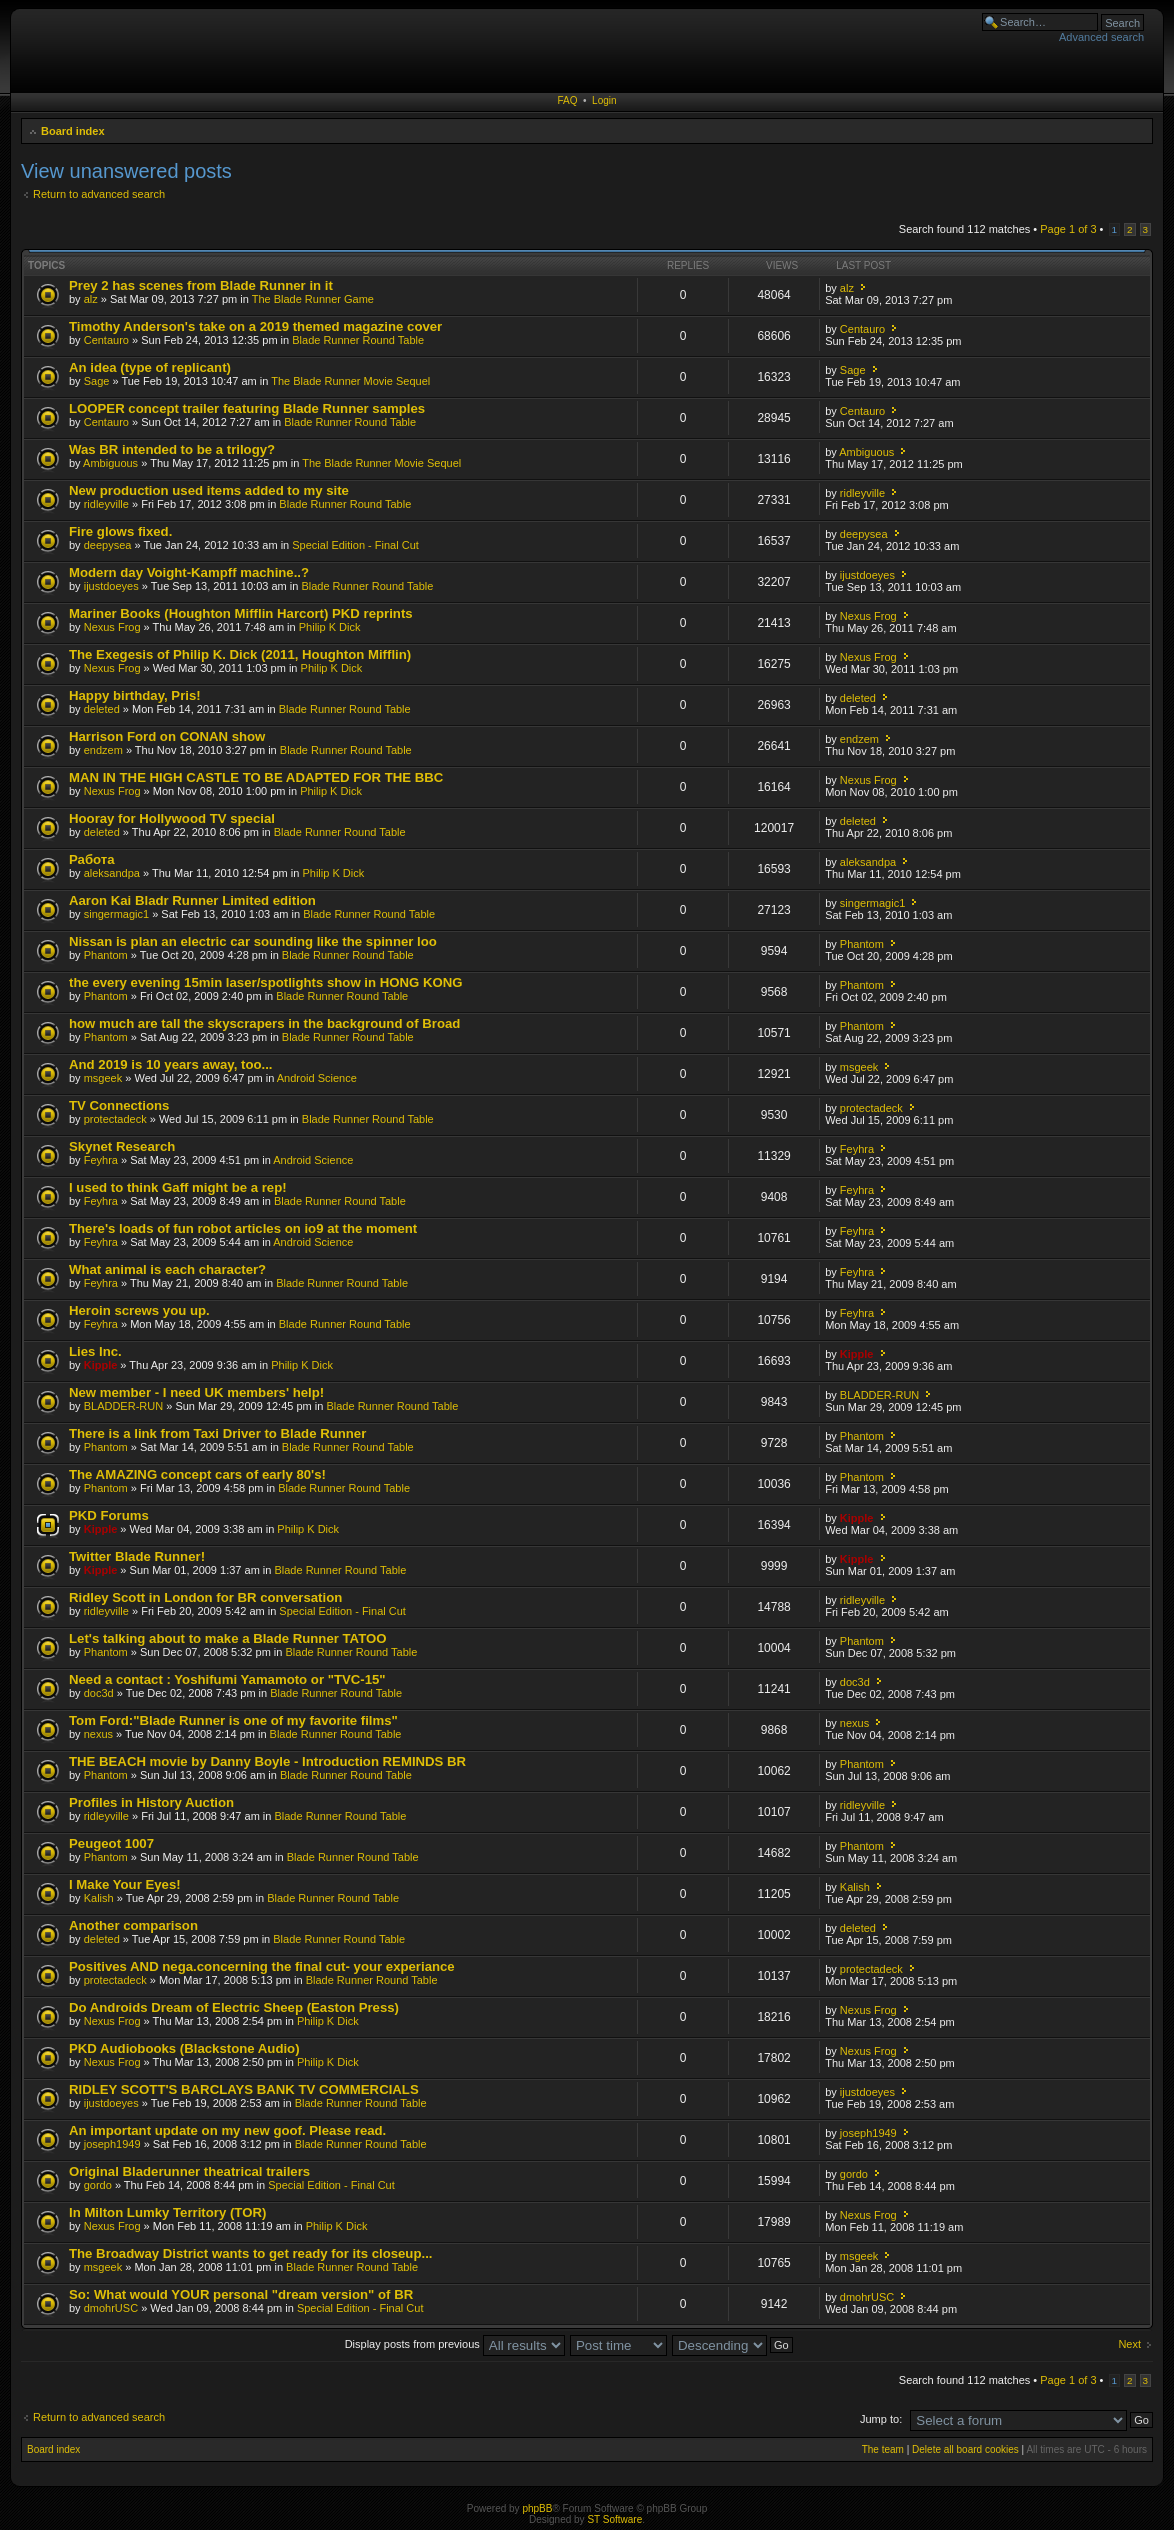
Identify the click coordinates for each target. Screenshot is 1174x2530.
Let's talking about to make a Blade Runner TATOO (227, 1638)
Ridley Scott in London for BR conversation (205, 1597)
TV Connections (119, 1105)
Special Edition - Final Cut (355, 545)
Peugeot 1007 (111, 1843)
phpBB (537, 2508)
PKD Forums (109, 1515)
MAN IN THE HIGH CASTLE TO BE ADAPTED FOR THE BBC (256, 777)
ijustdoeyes (111, 586)
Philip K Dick (330, 627)
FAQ (567, 100)
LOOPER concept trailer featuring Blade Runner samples (247, 408)
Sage (97, 381)
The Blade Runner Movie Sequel (350, 381)
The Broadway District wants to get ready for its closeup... (250, 2253)
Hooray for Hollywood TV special (172, 818)
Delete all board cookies (965, 2449)
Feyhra (101, 1160)
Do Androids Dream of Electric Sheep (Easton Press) (234, 2007)
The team (883, 2449)
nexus (98, 1734)
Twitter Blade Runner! (137, 1556)
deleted (102, 709)
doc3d (99, 1693)
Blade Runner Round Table (358, 340)
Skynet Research (122, 1146)
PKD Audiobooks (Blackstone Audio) (184, 2048)
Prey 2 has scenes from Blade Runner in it (201, 285)
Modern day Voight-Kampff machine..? (189, 572)
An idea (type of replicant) (150, 367)
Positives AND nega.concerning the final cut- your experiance (262, 1966)
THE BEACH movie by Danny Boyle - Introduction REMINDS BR (267, 1761)
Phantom (106, 955)
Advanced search (1101, 37)
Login (604, 100)
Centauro (106, 340)
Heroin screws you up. (139, 1310)
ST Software (614, 2519)
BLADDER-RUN (123, 1406)
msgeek (103, 1078)
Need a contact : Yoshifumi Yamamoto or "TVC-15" (227, 1679)
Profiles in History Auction (151, 1802)
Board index (73, 131)
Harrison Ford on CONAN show (167, 736)
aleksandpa (112, 873)
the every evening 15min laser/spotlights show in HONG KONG (266, 982)
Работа (92, 859)
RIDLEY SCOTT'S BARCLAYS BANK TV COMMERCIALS (244, 2089)
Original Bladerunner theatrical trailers (189, 2171)
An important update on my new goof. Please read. (227, 2130)
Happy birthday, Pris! (135, 695)
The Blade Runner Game (313, 299)
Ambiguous (110, 463)
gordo (98, 2185)
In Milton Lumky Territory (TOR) (167, 2212)
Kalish (99, 1898)
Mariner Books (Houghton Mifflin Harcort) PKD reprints (241, 613)
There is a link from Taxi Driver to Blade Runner (217, 1433)
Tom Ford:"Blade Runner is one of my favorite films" (233, 1720)
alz (91, 299)
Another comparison (133, 1925)
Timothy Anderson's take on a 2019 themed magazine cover (255, 326)
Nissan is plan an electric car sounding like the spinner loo (253, 941)
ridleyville (106, 504)
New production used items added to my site (209, 490)
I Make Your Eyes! (125, 1884)
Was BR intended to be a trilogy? (172, 449)
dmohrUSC (111, 2308)
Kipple (101, 1365)
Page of (1068, 229)
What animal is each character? (167, 1269)
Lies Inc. (95, 1351)
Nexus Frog (112, 627)
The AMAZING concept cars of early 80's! (197, 1474)
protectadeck (115, 1119)
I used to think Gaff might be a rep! (178, 1187)
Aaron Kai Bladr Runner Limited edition (192, 900)
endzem (103, 750)
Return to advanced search (99, 194)
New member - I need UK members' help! (196, 1392)
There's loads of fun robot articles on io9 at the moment (243, 1228)
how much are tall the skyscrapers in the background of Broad (264, 1023)
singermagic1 (116, 914)
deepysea (108, 545)
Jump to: (881, 2419)
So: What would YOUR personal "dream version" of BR (241, 2294)
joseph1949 (112, 2144)
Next (1129, 2344)
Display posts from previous (455, 2344)
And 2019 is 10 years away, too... (171, 1064)
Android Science (317, 1078)
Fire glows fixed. (120, 531)
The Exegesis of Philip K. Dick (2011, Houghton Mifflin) (240, 654)
